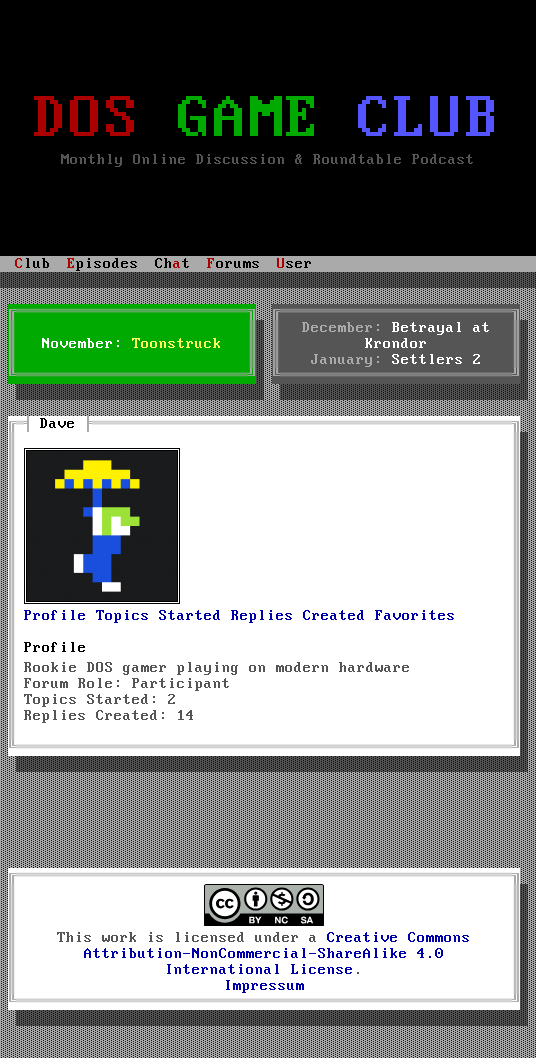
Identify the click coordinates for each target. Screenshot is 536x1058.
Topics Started (159, 616)
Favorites (415, 616)
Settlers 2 (437, 360)
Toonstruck (177, 344)
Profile (55, 616)
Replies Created (298, 616)
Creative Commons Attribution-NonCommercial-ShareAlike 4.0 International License (277, 954)
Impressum (264, 986)
